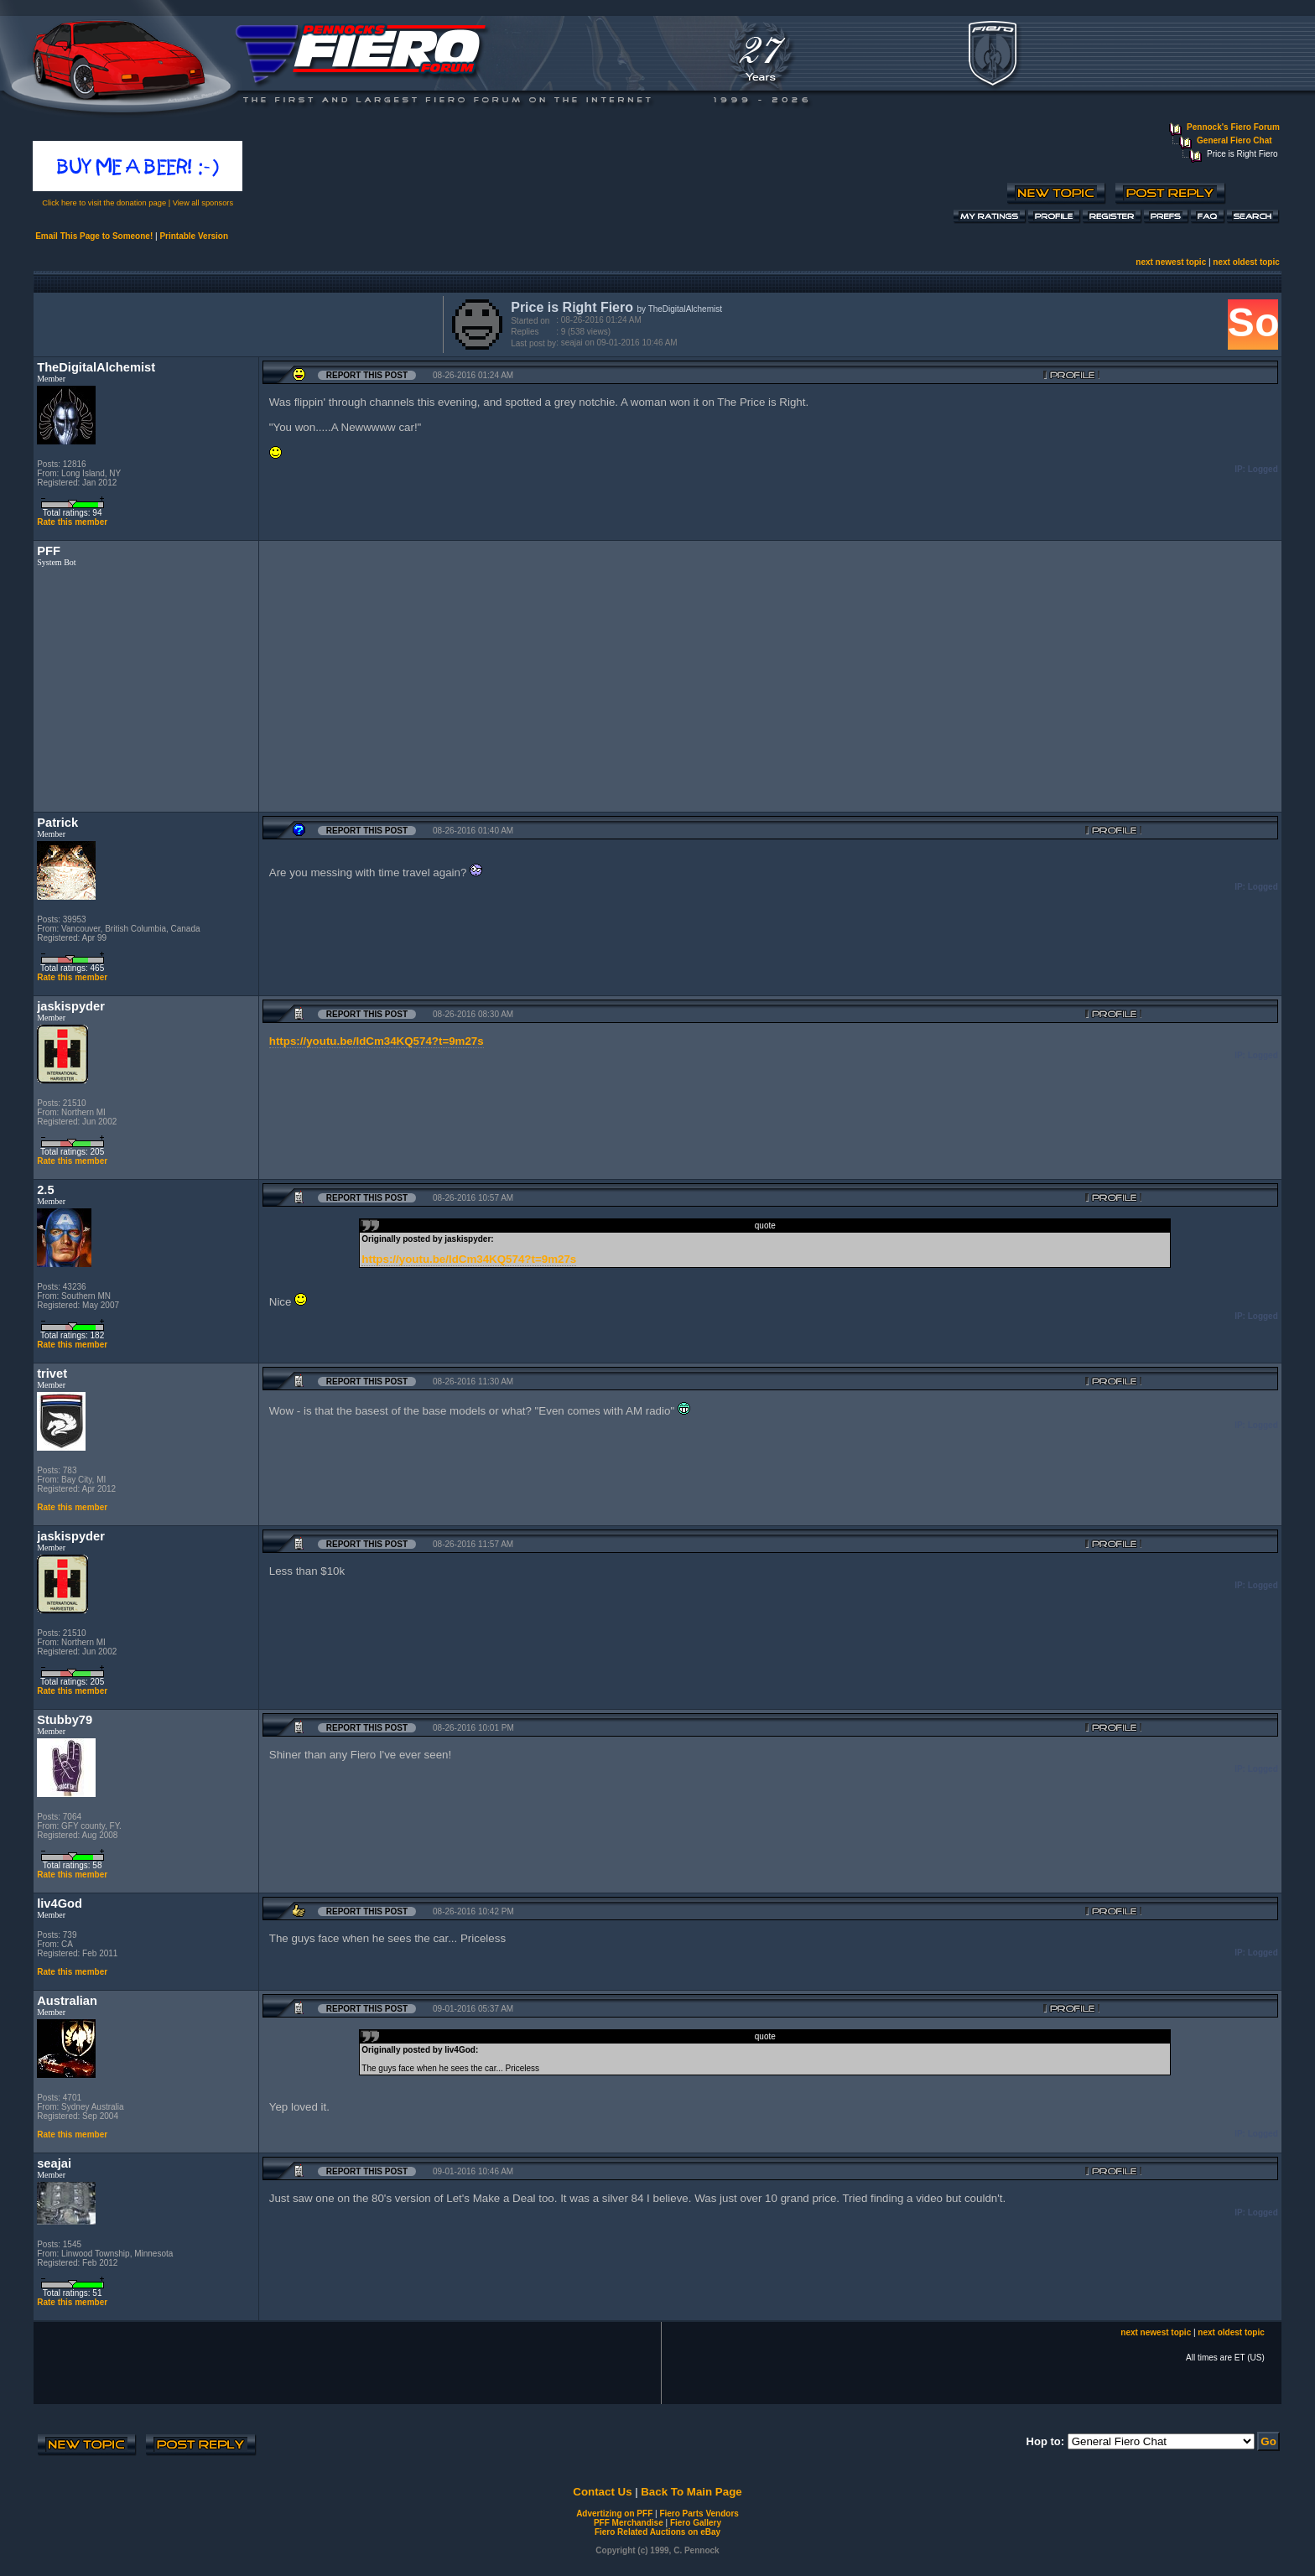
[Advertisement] (235, 323)
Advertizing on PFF (614, 2513)
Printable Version (193, 236)
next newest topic (1171, 262)
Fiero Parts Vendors (698, 2513)
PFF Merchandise (628, 2522)
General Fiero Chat (1234, 140)
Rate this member (72, 522)
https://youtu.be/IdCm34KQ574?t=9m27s (376, 1041)
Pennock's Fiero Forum (1233, 127)
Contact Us (602, 2491)
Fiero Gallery (695, 2522)
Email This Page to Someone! (94, 236)
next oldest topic (1246, 262)
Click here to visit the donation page (104, 203)
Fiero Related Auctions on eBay (657, 2532)
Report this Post (367, 375)
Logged (1263, 469)
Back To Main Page (691, 2491)
